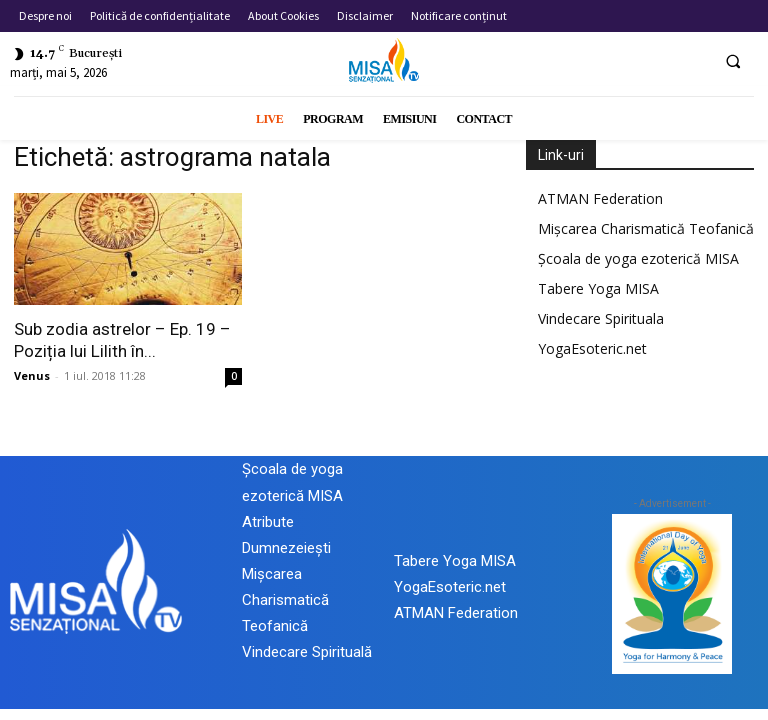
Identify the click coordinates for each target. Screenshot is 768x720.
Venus (32, 375)
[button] (733, 61)
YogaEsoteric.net (592, 348)
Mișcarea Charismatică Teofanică (646, 228)
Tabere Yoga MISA (598, 288)
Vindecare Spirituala (601, 318)
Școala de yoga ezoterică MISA (638, 258)
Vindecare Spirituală (307, 652)
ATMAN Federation (600, 198)
